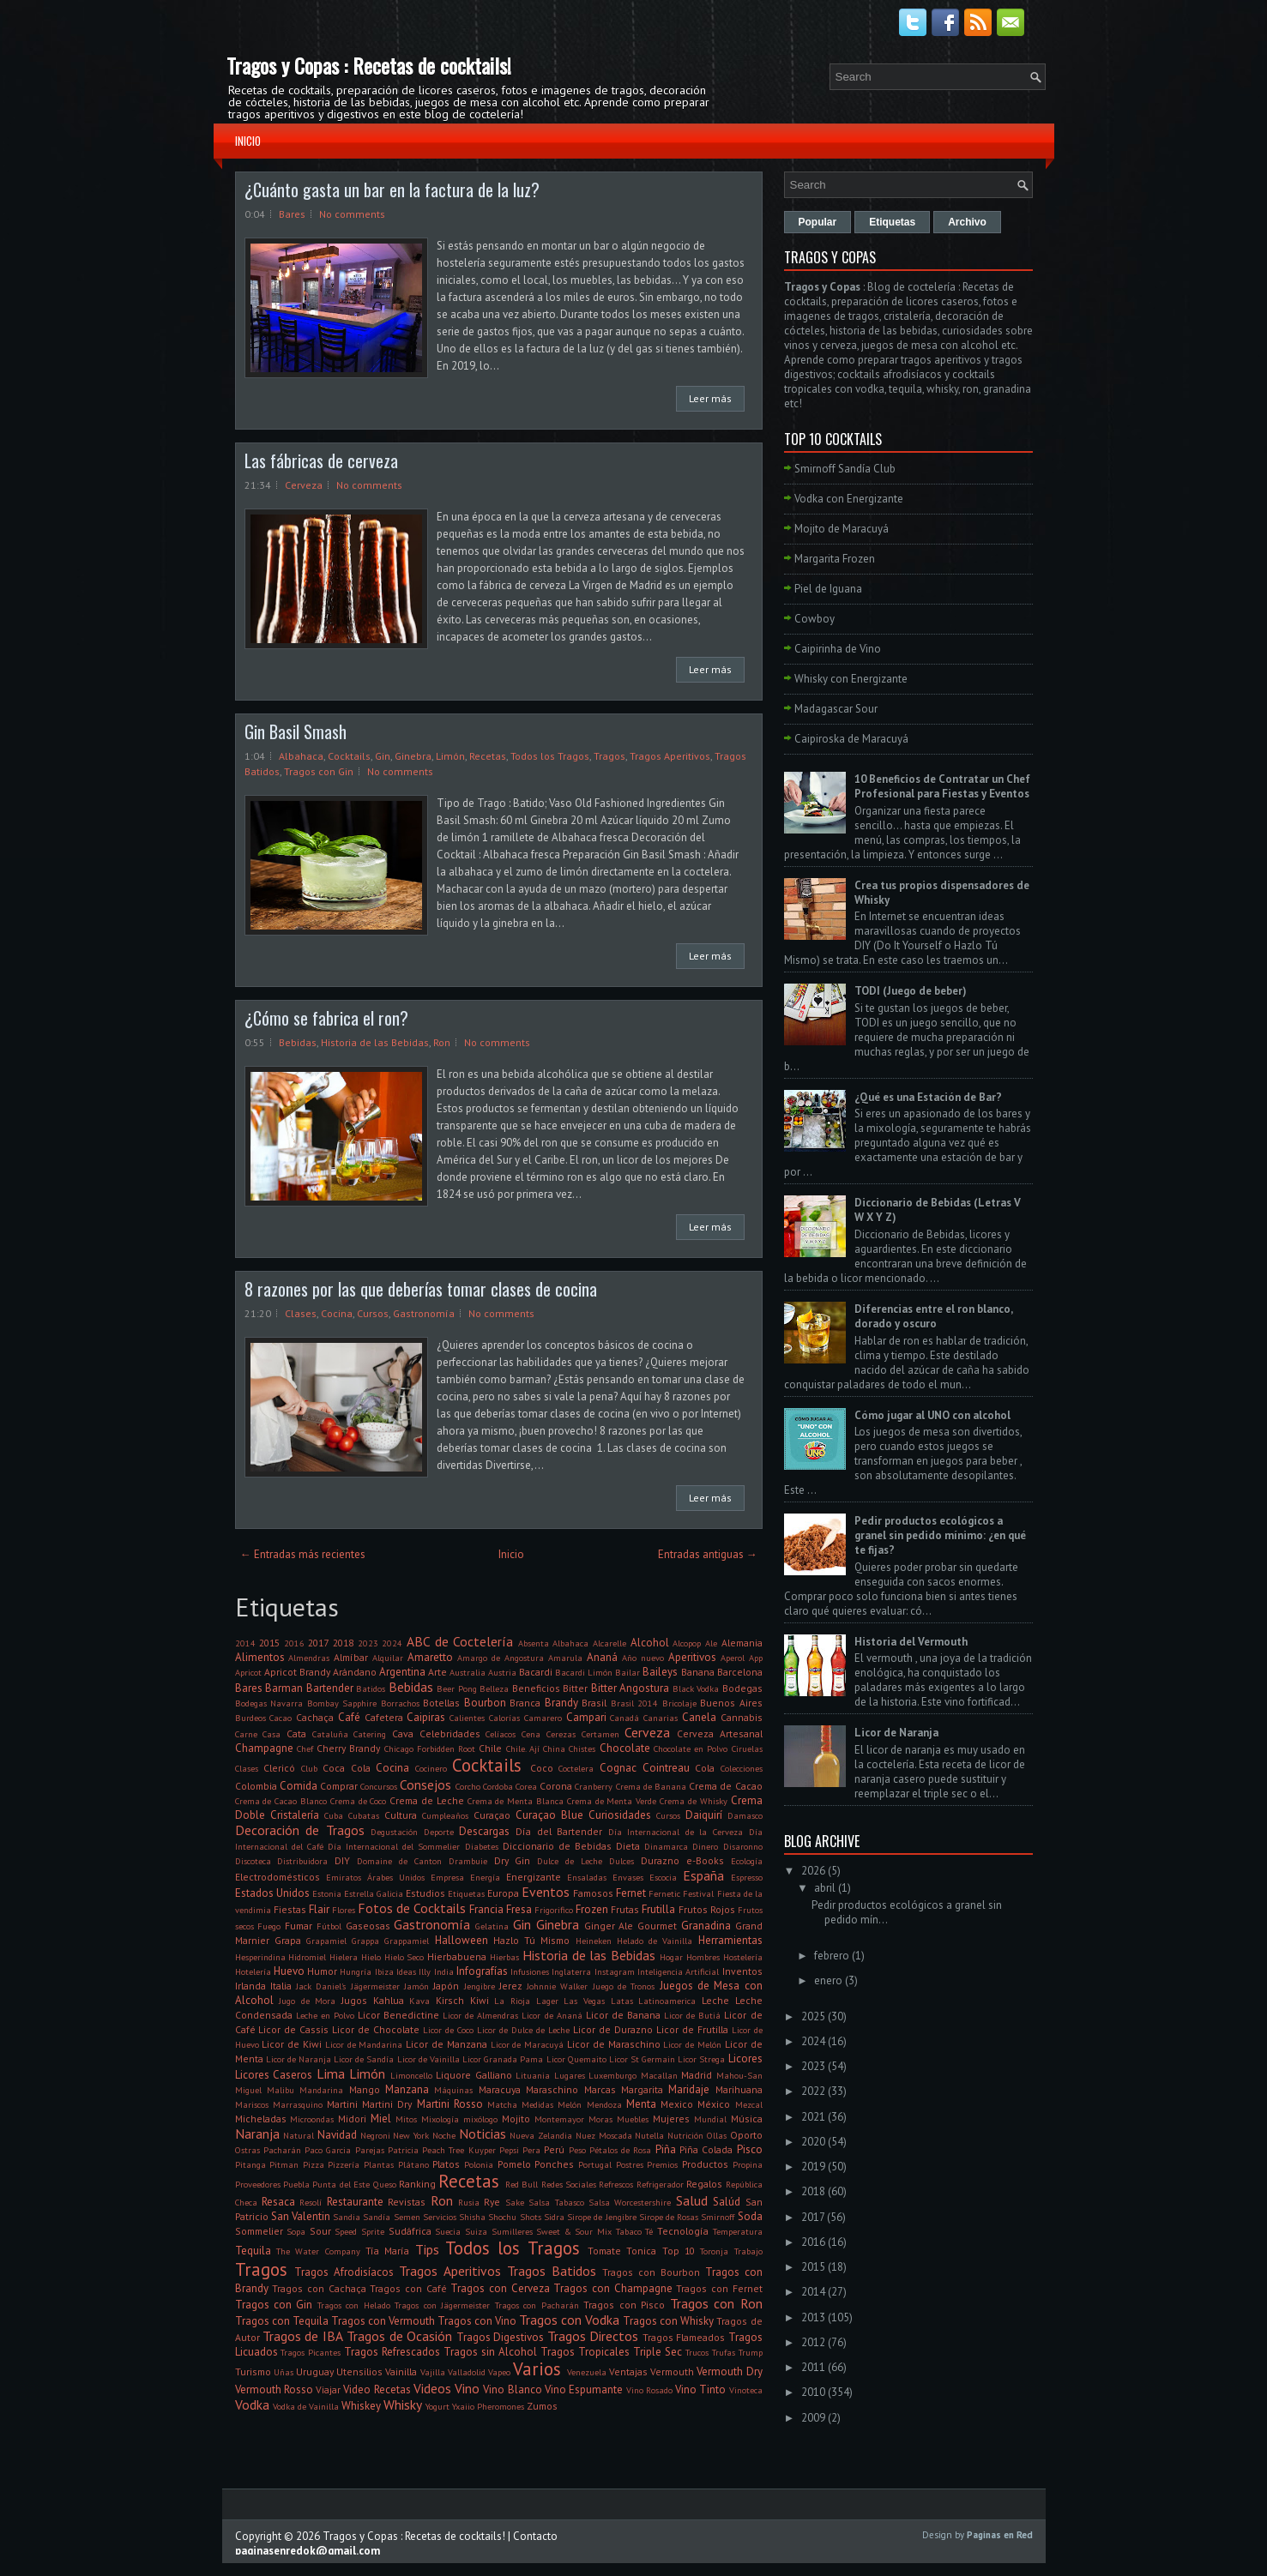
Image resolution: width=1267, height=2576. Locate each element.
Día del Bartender (559, 1831)
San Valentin (300, 2216)
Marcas (600, 2089)
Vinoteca (746, 2390)
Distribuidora (302, 1861)
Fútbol (329, 1926)
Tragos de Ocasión (399, 2335)
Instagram (614, 1971)
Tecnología (683, 2230)
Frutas (625, 1909)
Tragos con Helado (353, 2305)
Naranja (257, 2133)
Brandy (561, 1702)
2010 (813, 2392)
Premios (662, 2164)
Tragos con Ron (716, 2303)
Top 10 (678, 2250)
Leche (715, 2000)
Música (747, 2118)
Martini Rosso (450, 2104)
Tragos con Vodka (569, 2319)
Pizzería (343, 2164)
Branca (525, 1702)
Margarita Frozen (834, 558)
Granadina (706, 1925)
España (703, 1875)
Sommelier (259, 2230)
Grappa (365, 1941)
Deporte (439, 1832)
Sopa (296, 2231)
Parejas (369, 2150)
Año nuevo (643, 1658)
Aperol (733, 1658)
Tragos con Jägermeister (442, 2305)
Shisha (472, 2217)
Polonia (478, 2164)
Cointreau (666, 1767)
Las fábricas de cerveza (321, 460)
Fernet (631, 1893)
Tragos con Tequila (282, 2321)
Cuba (333, 1815)
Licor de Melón (692, 2044)
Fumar (298, 1925)
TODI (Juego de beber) (910, 991)
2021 (813, 2117)
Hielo (371, 1957)
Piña (665, 2149)
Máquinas (453, 2090)
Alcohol (649, 1642)
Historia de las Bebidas (375, 1042)
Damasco (745, 1815)
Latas (622, 2001)
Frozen (592, 1909)
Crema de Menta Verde (611, 1801)
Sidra (554, 2217)
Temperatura (738, 2231)
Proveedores (258, 2184)
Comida (298, 1786)
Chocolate (625, 1748)
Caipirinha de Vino (837, 648)
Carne (246, 1734)
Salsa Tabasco (555, 2202)
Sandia (346, 2217)
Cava (402, 1733)
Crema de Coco (358, 1801)
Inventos (742, 1971)
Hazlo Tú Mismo (531, 1940)
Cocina (337, 1313)
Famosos (593, 1893)
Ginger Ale (609, 1925)
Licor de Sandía (364, 2059)
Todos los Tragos (549, 755)
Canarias (660, 1718)
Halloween (461, 1940)
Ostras (247, 2150)
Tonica (641, 2250)
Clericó (279, 1767)
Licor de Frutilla (692, 2029)
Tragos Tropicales (585, 2351)
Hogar (671, 1957)
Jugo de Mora (307, 2001)
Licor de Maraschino (614, 2043)
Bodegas (742, 1688)
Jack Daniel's (321, 1986)
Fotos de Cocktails (412, 1908)
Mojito (516, 2118)
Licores (745, 2058)
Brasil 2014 (635, 1703)
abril (825, 1888)
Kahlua (388, 2000)
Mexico (677, 2104)
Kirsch (450, 2000)
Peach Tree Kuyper (459, 2150)
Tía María (387, 2250)
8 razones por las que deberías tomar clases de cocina (420, 1288)
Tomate (604, 2250)
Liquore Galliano (474, 2074)
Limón (450, 755)
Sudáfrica (410, 2230)
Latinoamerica (667, 2001)
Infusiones (529, 1971)
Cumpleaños (445, 1815)
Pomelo (514, 2164)
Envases (627, 1877)
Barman (284, 1688)
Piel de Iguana (828, 588)
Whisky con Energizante (851, 678)
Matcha (502, 2104)
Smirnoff (717, 2217)
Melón (570, 2104)
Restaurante (355, 2201)
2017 (318, 1642)
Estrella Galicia (373, 1893)
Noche (444, 2135)
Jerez (510, 1985)
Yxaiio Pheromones (488, 2406)
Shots (530, 2217)
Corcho (468, 1786)
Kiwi (479, 2000)
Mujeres (671, 2118)
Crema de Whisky (693, 1801)
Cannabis (742, 1717)
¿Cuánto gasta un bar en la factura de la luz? (392, 189)
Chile (490, 1748)
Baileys (660, 1671)
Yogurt (437, 2406)
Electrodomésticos (277, 1876)
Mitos (406, 2119)
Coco (541, 1767)
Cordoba (498, 1786)
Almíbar (351, 1657)
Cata (296, 1733)
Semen (407, 2217)
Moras (600, 2119)
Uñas (283, 2372)
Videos (432, 2388)
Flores (343, 1910)
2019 (813, 2166)
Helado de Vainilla (654, 1941)
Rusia (469, 2202)
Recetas (487, 755)
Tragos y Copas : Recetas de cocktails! (368, 65)
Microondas (312, 2119)
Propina (748, 2164)
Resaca (278, 2201)
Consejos (425, 1784)
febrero (831, 1955)
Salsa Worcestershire (629, 2202)
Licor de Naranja (298, 2059)
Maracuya (500, 2089)
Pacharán (282, 2150)
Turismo (253, 2371)
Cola (705, 1767)
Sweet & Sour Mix (574, 2231)
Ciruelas (747, 1748)
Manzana (407, 2089)
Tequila (253, 2250)
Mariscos (251, 2104)
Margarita (642, 2089)
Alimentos (260, 1657)
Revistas (406, 2201)
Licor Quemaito (576, 2059)
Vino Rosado (649, 2390)
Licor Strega (701, 2059)
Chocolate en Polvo (691, 1748)
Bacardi (535, 1671)
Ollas (717, 2135)
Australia (467, 1672)
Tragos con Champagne (612, 2288)
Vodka (252, 2404)
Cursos (373, 1313)
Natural (298, 2135)
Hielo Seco (404, 1957)
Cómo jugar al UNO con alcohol (932, 1415)
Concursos (378, 1786)
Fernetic (664, 1893)
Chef (305, 1748)
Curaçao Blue (549, 1815)
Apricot (248, 1672)
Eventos (546, 1891)
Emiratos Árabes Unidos (375, 1877)
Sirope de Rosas (668, 2217)
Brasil (594, 1702)
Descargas (484, 1831)
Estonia (326, 1893)
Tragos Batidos (551, 2270)
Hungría (355, 1971)
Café (349, 1717)
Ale (711, 1643)
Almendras (308, 1658)
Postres (629, 2164)
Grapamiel (326, 1941)
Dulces (621, 1861)
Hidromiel (307, 1957)
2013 (813, 2317)
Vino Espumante (584, 2389)
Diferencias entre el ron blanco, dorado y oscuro (933, 1316)
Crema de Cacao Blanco (281, 1801)
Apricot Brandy (297, 1671)
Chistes (582, 1748)
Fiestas (290, 1909)
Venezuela (586, 2372)
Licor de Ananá (552, 2015)
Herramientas (730, 1940)
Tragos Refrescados (392, 2351)
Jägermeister (375, 1986)
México (713, 2104)
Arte (437, 1671)
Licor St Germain (642, 2059)
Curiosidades (619, 1815)
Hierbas (504, 1957)
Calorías (504, 1718)
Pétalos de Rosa (620, 2150)
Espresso (747, 1877)
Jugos (354, 2000)
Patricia (403, 2150)
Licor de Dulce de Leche (523, 2030)
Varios (537, 2368)
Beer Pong (457, 1688)
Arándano (355, 1671)
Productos (705, 2164)
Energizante (533, 1876)
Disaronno (743, 1846)
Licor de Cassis (293, 2029)
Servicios (439, 2217)
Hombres (703, 1957)
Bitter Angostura (630, 1688)
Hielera (343, 1957)
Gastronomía (424, 1313)
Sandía (376, 2217)
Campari (586, 1717)
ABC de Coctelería (460, 1641)
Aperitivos (692, 1657)
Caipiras (426, 1717)
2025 (813, 2016)
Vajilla (432, 2372)
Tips (427, 2249)
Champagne (264, 1748)
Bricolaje (679, 1703)
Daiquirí (703, 1815)
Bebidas (298, 1042)
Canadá (624, 1718)
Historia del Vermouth (911, 1641)
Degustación (394, 1832)
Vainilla (401, 2371)
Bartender (329, 1688)
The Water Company (318, 2251)
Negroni (375, 2135)
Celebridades (449, 1733)
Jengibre (479, 1986)
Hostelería (743, 1957)
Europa (503, 1893)
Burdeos (250, 1718)
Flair (319, 1909)
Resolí (310, 2202)
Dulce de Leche (569, 1861)
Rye (492, 2201)
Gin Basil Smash (295, 731)
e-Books (705, 1860)
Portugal (595, 2164)
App (756, 1658)
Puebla (296, 2184)
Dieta (628, 1845)
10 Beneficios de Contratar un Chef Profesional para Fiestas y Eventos (942, 786)
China (554, 1748)
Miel (381, 2118)
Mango (364, 2089)
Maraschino (552, 2089)
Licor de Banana (623, 2014)
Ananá (602, 1657)
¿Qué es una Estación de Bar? (928, 1097)
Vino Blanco (512, 2389)
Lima (331, 2073)
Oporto (746, 2134)
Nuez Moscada (604, 2135)
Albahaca (301, 755)
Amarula (565, 1658)
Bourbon (485, 1702)
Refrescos (616, 2184)
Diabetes (481, 1846)
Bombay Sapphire (342, 1703)
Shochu (502, 2217)
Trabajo (748, 2251)
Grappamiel (406, 1941)
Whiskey (361, 2405)
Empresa (447, 1877)
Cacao (280, 1718)
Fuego (269, 1926)
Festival (698, 1893)
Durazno (660, 1860)
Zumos (542, 2405)
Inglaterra (571, 1971)
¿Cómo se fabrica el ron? (326, 1017)
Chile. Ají (523, 1748)
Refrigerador (660, 2184)
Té (649, 2231)
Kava (419, 2001)
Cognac (618, 1767)
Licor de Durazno (613, 2029)
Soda (750, 2216)
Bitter (575, 1688)
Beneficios (536, 1688)
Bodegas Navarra (269, 1703)
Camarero (543, 1718)
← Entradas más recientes (302, 1554)
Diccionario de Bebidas (557, 1845)
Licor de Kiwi (292, 2043)
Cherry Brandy (348, 1748)
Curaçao (492, 1815)
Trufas (723, 2352)
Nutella (649, 2135)
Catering (369, 1734)
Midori (352, 2118)
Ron (441, 1042)
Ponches (554, 2164)
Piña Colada (706, 2149)
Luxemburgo (612, 2075)
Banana (698, 1671)
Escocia (663, 1877)
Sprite (372, 2231)
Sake (514, 2202)
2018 (343, 1642)
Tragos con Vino (476, 2321)
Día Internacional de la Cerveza (675, 1832)
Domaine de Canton (399, 1861)
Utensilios (359, 2371)
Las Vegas (584, 2001)
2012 (813, 2342)
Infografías (482, 1971)
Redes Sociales (568, 2184)
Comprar (339, 1785)
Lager (547, 2001)
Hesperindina (260, 1957)
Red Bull (521, 2184)
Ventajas (628, 2371)
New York (411, 2135)
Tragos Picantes (311, 2352)
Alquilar (387, 1658)
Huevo (289, 1971)
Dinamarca (666, 1846)
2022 (813, 2091)
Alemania (742, 1642)
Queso (384, 2184)
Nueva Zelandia (541, 2135)
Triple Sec (657, 2351)
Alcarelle (609, 1643)
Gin (382, 755)
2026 (813, 1870)
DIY (342, 1860)
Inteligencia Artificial (678, 1971)
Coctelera (576, 1768)
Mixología (440, 2119)
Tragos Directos (592, 2335)
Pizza (313, 2164)
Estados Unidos (272, 1893)
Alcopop (687, 1643)
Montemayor (559, 2119)
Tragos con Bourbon (651, 2272)
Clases (301, 1313)
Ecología (747, 1861)
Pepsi (509, 2150)
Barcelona (740, 1671)
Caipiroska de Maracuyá (851, 738)
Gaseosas (368, 1925)
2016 (294, 1643)
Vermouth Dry (729, 2371)
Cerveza (304, 484)
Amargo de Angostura (500, 1658)
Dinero (705, 1846)
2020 (813, 2141)
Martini (342, 2104)
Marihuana (739, 2089)
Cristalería (294, 1815)
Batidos (370, 1688)
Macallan (659, 2075)
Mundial (710, 2119)
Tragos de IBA (302, 2335)
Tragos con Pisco (624, 2304)
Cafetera (384, 1717)
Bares (292, 214)
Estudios (425, 1893)
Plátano (413, 2164)
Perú (554, 2149)
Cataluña (330, 1734)
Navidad (337, 2135)
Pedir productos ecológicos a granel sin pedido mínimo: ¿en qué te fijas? (940, 1535)
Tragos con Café (408, 2288)
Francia (486, 1909)
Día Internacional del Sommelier (394, 1846)
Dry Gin (512, 1860)
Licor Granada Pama (502, 2059)
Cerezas (561, 1734)
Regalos (704, 2183)
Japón (446, 1985)
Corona (556, 1785)
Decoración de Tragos (300, 1830)
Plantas (379, 2164)
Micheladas (261, 2118)
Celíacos (501, 1734)
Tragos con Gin (318, 771)
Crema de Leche (426, 1800)
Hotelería (253, 1971)
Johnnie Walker (557, 1986)
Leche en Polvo (325, 2015)
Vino (467, 2388)
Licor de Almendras (480, 2015)
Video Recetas (376, 2389)
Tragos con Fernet (719, 2288)
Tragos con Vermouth (383, 2321)
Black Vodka (696, 1688)
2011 (813, 2367)
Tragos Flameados (684, 2337)
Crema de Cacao (725, 1785)
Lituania (533, 2075)
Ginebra (413, 755)
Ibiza (384, 1971)
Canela (699, 1717)
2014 (245, 1643)
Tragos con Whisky (668, 2321)
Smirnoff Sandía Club (845, 468)
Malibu (280, 2090)
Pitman (284, 2164)
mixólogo (480, 2119)
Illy (425, 1971)
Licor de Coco (448, 2030)
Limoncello (411, 2075)
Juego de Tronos (624, 1986)
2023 (368, 1643)
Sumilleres (512, 2231)
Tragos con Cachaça (318, 2288)
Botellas (441, 1702)
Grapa (288, 1940)
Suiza (476, 2231)
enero (828, 1980)
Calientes (467, 1718)
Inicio (248, 140)
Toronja (714, 2251)
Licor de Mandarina (364, 2044)
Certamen (600, 1734)
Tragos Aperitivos (670, 755)
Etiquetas (466, 1893)
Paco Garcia (328, 2150)
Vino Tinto (700, 2389)
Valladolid (467, 2372)
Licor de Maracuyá (527, 2044)
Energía (485, 1877)
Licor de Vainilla (428, 2059)
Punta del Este (341, 2184)
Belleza (494, 1688)
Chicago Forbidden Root (430, 1748)
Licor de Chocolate (375, 2029)
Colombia (256, 1785)
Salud (692, 2200)
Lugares (569, 2075)
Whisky (402, 2404)
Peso (577, 2150)
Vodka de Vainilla (306, 2406)
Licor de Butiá (692, 2015)
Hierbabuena (456, 1956)
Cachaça (315, 1717)
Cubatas (363, 1815)
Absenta (533, 1643)
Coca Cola (347, 1767)
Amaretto (430, 1657)
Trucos (697, 2352)
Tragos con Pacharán (537, 2305)
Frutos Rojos (707, 1909)
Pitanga (250, 2164)
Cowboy (814, 618)
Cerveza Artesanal (720, 1733)
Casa (271, 1734)
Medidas (537, 2104)
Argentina (402, 1671)
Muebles (633, 2119)
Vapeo (499, 2372)
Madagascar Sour (836, 708)
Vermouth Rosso (274, 2389)
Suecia (448, 2231)
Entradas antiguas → (707, 1554)
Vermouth (672, 2371)
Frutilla (658, 1909)
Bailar (627, 1672)
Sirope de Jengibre (601, 2217)
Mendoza (604, 2104)
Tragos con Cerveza (499, 2288)
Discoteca (253, 1861)
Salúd (726, 2201)
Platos (446, 2164)
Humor (322, 1971)
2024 (392, 1643)
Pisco (750, 2149)
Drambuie (468, 1861)
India (444, 1971)
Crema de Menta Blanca (516, 1801)
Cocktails (349, 755)
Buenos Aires (731, 1702)
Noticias (482, 2133)
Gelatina (492, 1926)
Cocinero (431, 1768)
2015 (269, 1642)
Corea (526, 1786)
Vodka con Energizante (848, 498)
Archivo (967, 222)
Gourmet (657, 1925)
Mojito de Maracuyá (841, 528)
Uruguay (315, 2371)
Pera (531, 2150)
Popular (818, 222)
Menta (641, 2104)
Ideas (406, 1971)
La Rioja (512, 2001)
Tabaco (629, 2231)
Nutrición (685, 2135)
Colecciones (742, 1768)
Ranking (417, 2183)
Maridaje (688, 2089)
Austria (502, 1672)
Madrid (696, 2074)
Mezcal (749, 2104)
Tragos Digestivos (500, 2337)
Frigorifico (553, 1910)
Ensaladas (586, 1877)
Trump (751, 2352)
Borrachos (400, 1703)
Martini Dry (387, 2104)
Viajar (328, 2389)
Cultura (400, 1815)
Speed (346, 2231)
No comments (352, 214)
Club (309, 1768)
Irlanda (250, 1985)
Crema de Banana (651, 1786)
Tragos (609, 755)
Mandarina (321, 2090)
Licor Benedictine (398, 2014)
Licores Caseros (274, 2074)
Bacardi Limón (583, 1672)
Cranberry (593, 1786)
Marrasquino (298, 2104)
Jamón (416, 1986)
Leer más (710, 398)
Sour (320, 2230)
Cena (531, 1734)
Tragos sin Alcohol (490, 2351)
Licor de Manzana (446, 2043)
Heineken (594, 1941)
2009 (813, 2417)
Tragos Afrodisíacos (344, 2272)
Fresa (519, 1909)
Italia (281, 1985)
